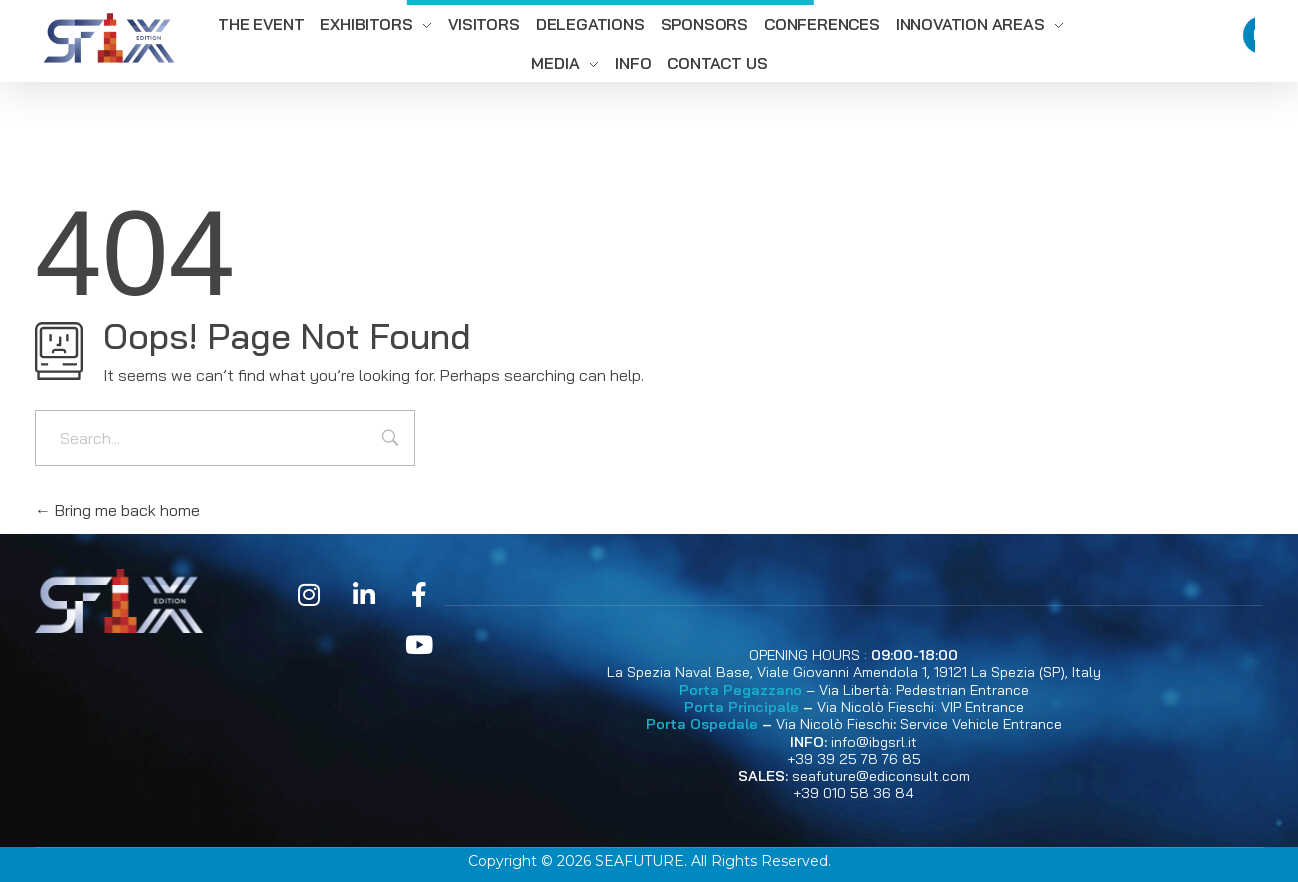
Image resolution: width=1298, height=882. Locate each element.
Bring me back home (117, 510)
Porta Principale (741, 707)
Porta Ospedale (702, 724)
